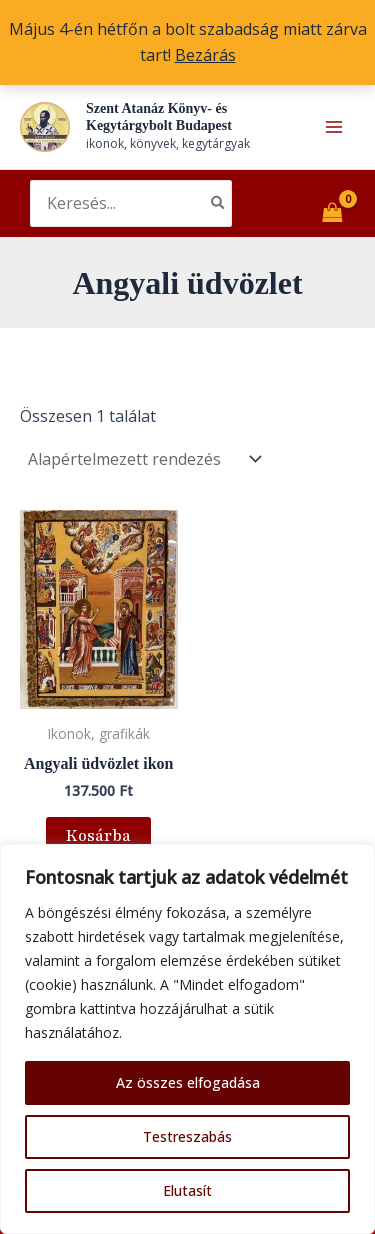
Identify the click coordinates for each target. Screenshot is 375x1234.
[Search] (219, 204)
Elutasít (187, 1190)
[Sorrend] (143, 459)
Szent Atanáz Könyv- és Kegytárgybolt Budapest (159, 117)
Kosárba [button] (98, 836)
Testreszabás (187, 1136)
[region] (187, 1039)
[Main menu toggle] (334, 127)
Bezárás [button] (205, 55)
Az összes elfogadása (188, 1082)
